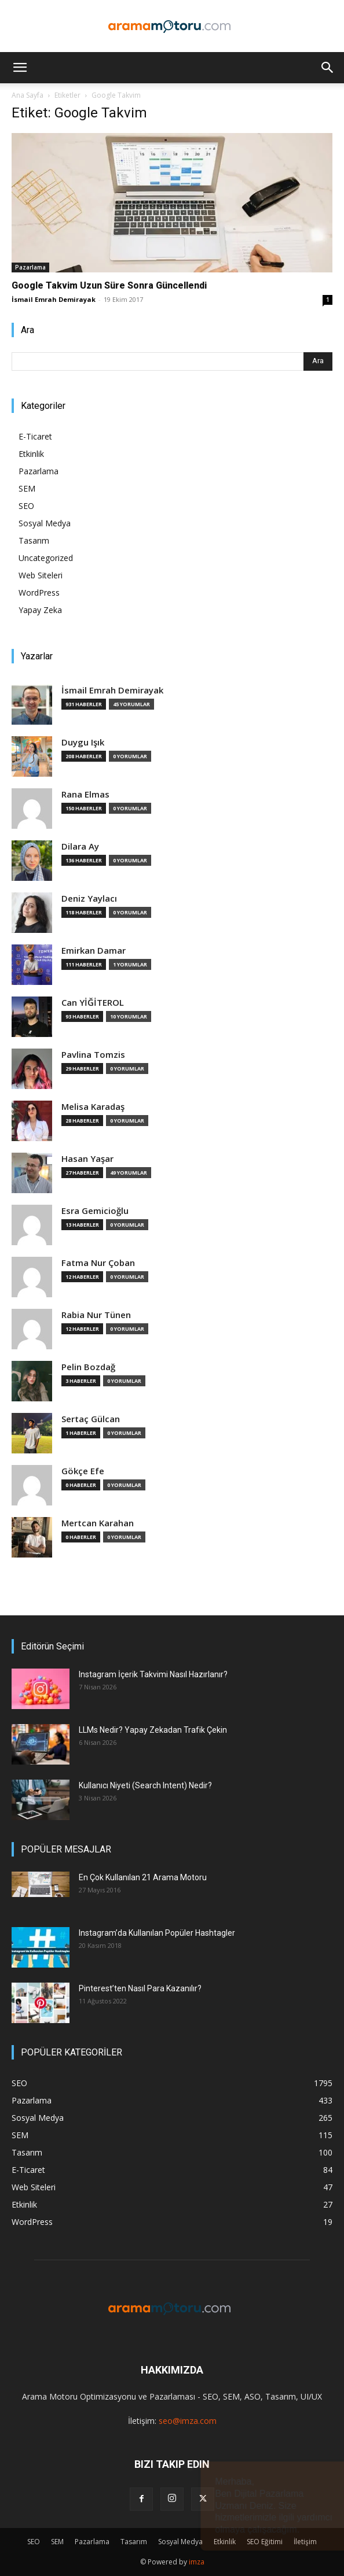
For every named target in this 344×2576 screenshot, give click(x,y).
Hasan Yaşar (87, 1158)
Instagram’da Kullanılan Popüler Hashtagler (157, 1932)
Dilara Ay (80, 846)
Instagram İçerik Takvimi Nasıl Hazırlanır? (153, 1674)
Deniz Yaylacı (89, 898)
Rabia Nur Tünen (96, 1314)
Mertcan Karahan (97, 1523)
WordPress (39, 592)
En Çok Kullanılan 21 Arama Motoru (143, 1877)
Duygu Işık (82, 742)
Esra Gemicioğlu (95, 1210)
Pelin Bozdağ (88, 1366)
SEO (26, 505)
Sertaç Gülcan (90, 1419)
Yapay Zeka (40, 609)
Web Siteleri (41, 575)
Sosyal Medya (45, 523)
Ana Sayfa (27, 95)
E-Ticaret (35, 436)
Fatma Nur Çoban (98, 1262)
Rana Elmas (85, 794)
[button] (19, 67)
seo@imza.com (188, 2420)
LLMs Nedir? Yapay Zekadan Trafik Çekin (153, 1729)
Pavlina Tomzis (93, 1054)
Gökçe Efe (82, 1471)
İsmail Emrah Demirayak (54, 299)
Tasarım (34, 540)
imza (196, 2562)
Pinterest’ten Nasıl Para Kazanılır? (140, 1988)
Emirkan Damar (93, 950)
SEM (27, 488)
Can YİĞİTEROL (92, 1002)
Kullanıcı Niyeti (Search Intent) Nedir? (145, 1785)
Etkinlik (31, 453)
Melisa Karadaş (93, 1106)
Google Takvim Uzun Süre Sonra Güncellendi (109, 285)
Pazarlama (30, 267)
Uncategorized (46, 557)
